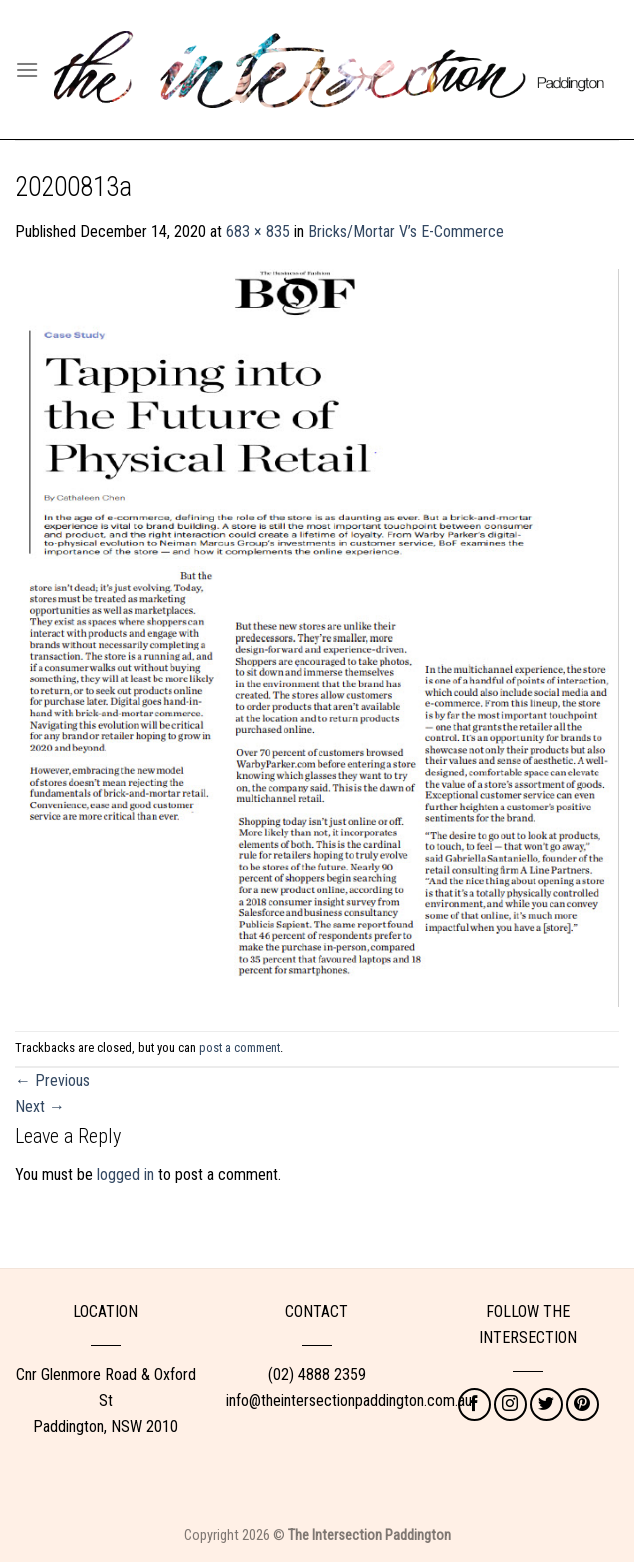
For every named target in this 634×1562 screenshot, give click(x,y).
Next (40, 1106)
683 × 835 (258, 231)
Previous (52, 1080)
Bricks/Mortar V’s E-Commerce (406, 231)
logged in (125, 1174)
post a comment (239, 1047)
